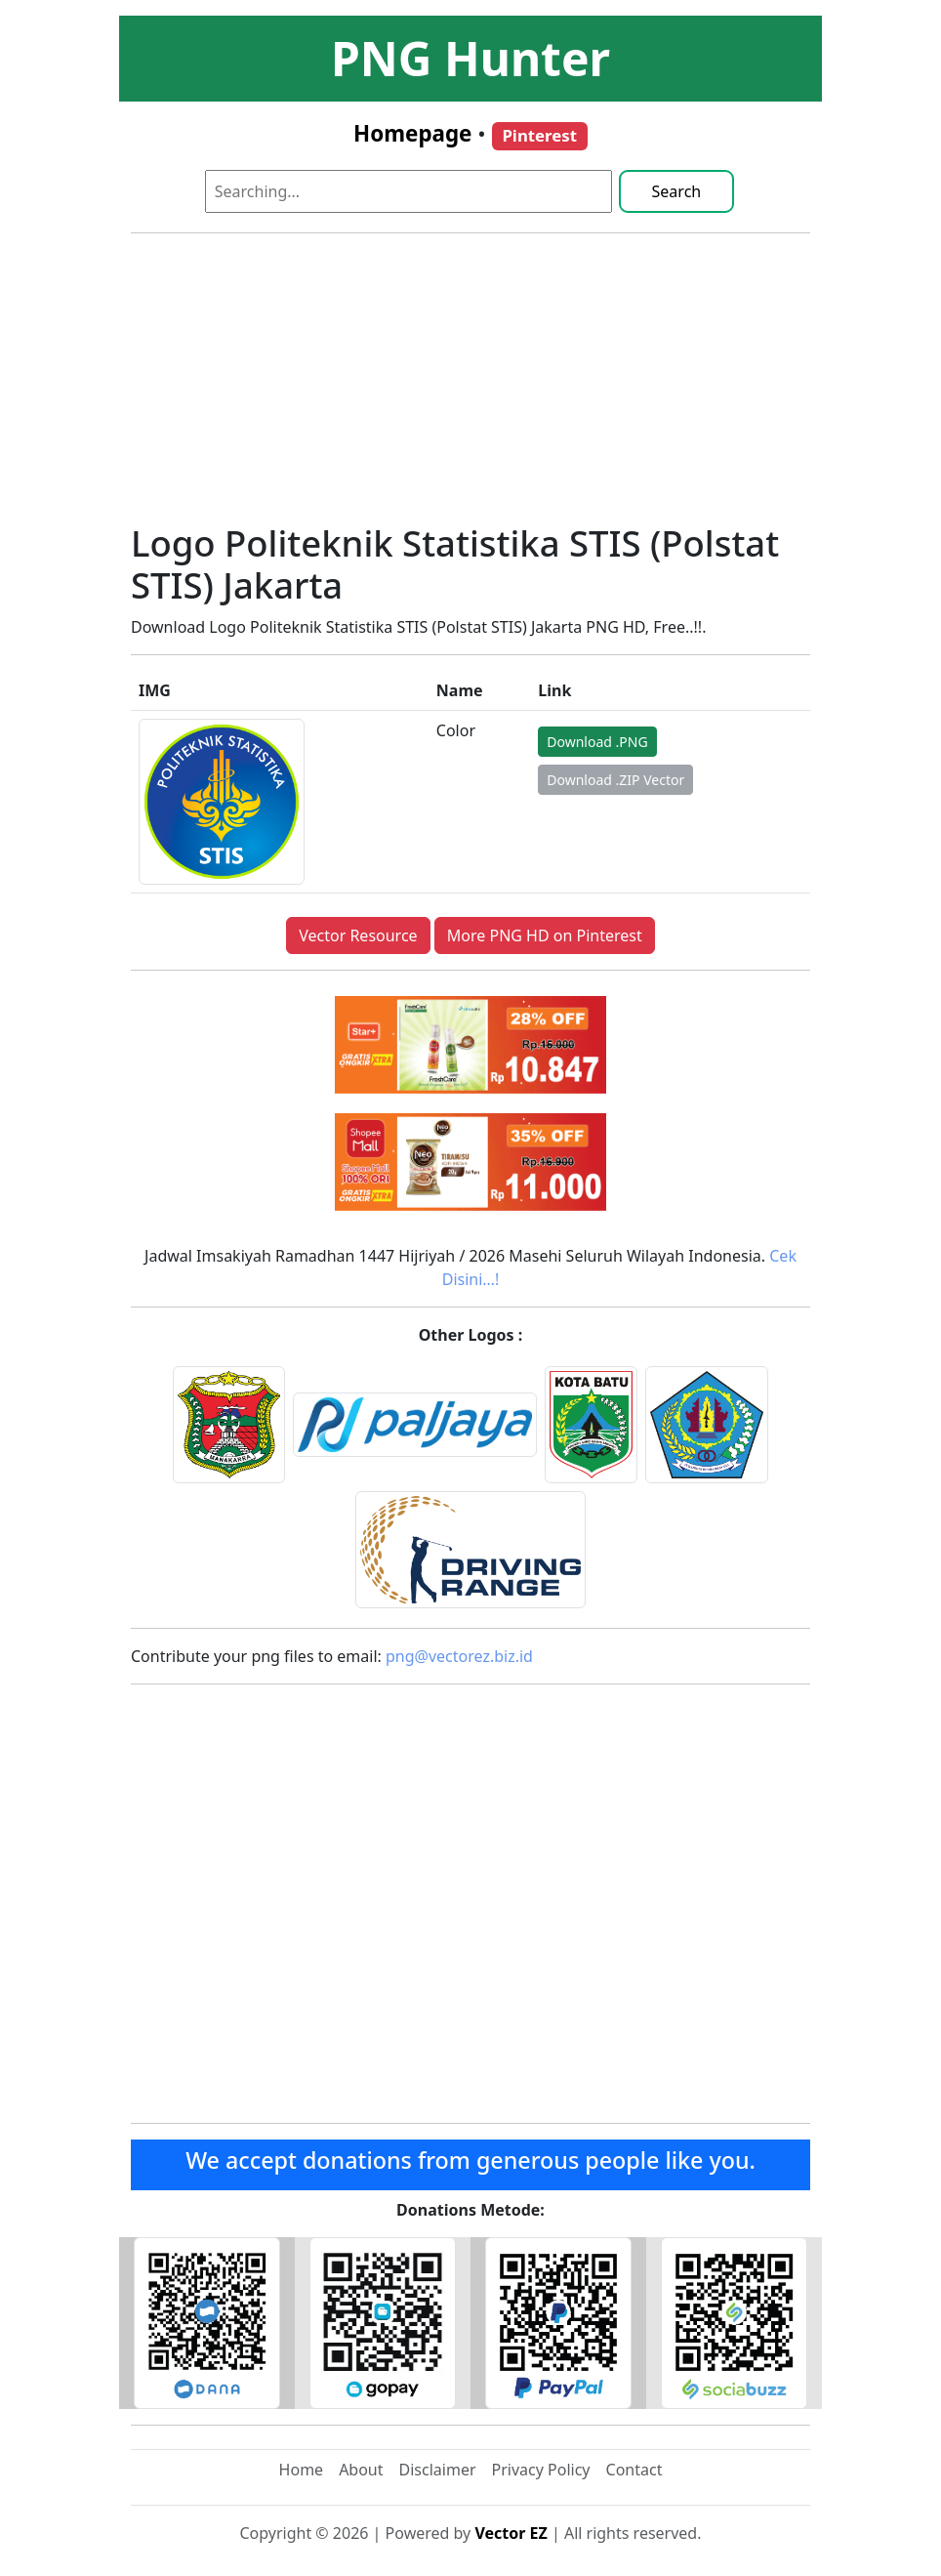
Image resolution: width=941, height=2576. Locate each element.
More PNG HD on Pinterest (544, 935)
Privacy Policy (541, 2469)
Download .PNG (597, 741)
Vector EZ (510, 2533)
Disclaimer (437, 2469)
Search (677, 191)
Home (301, 2469)
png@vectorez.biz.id (459, 1656)
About (361, 2469)
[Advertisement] (470, 385)
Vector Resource (358, 935)
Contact (634, 2469)
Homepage (412, 133)
